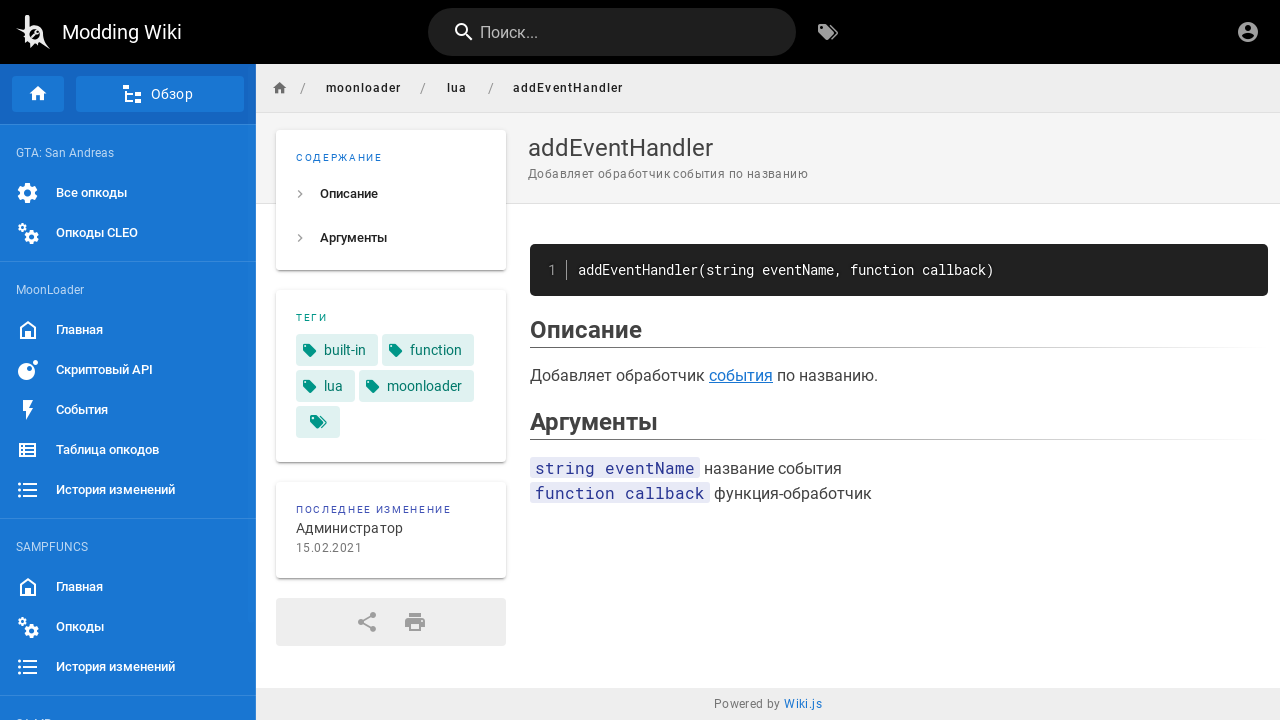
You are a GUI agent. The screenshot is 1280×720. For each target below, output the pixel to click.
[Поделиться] (367, 622)
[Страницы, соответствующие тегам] (318, 422)
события (741, 375)
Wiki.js (803, 704)
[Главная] (38, 94)
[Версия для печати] (415, 622)
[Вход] (1248, 32)
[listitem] (391, 194)
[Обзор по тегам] (828, 32)
